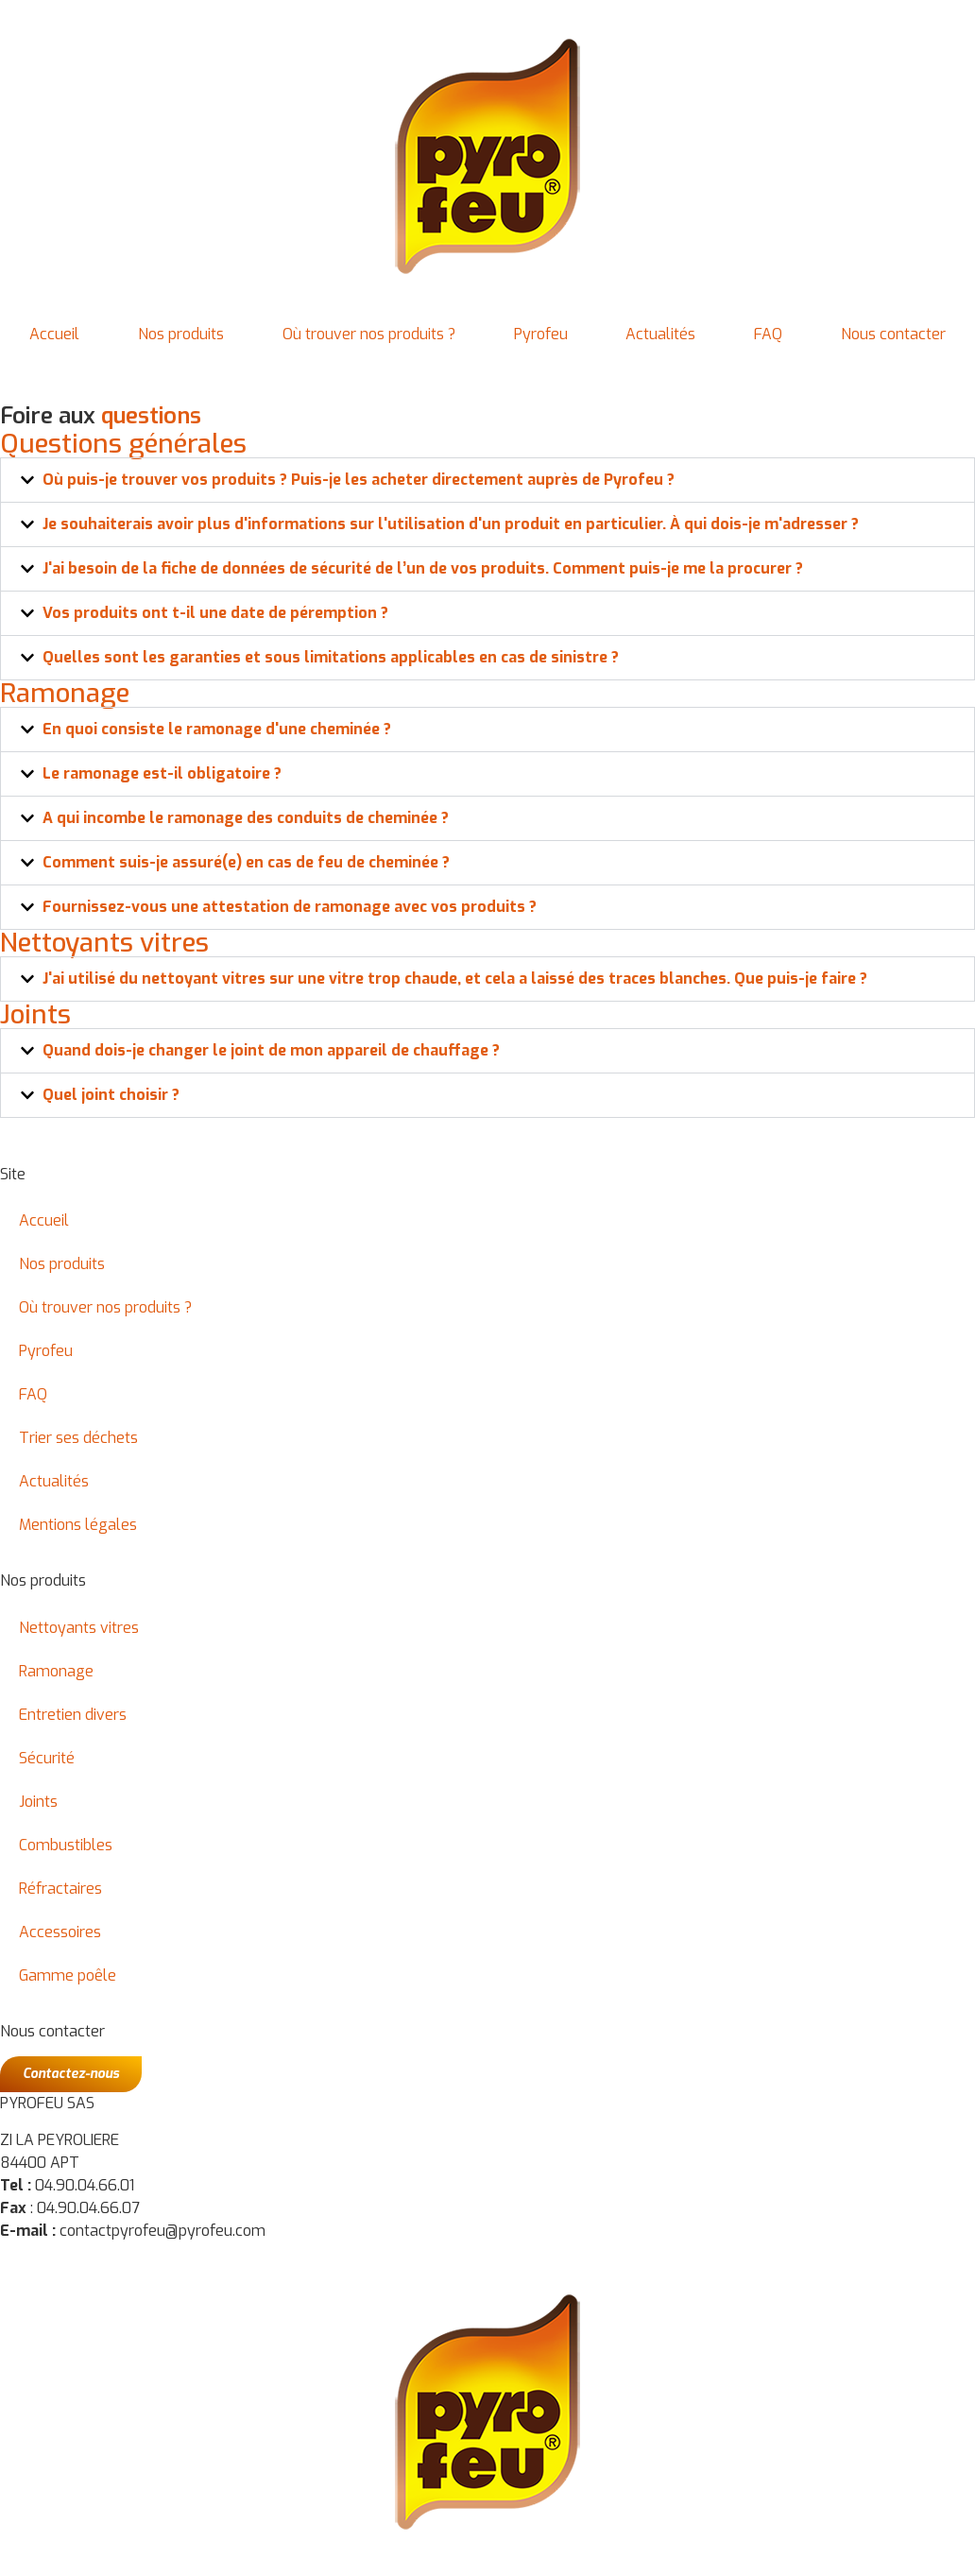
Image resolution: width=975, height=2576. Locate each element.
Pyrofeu (541, 334)
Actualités (660, 334)
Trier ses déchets (78, 1438)
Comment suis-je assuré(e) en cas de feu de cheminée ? (246, 862)
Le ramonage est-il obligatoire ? (162, 773)
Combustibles (65, 1845)
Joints (38, 1802)
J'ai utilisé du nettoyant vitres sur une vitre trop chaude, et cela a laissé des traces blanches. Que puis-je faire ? (455, 978)
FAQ (768, 334)
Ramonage (56, 1671)
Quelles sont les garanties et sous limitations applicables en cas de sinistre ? (331, 657)
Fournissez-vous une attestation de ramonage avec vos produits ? (290, 907)
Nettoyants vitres (79, 1628)
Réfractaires (60, 1888)
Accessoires (60, 1932)
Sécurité (47, 1758)
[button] (487, 480)
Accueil (54, 334)
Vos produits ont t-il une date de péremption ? (215, 613)
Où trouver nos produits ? (368, 334)
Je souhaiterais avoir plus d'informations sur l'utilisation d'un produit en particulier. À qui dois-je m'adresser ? (451, 524)
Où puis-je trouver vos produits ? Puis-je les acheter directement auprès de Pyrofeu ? (359, 479)
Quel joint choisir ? (111, 1095)
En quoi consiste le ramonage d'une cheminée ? (217, 729)
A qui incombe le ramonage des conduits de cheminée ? (246, 818)
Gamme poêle (67, 1975)
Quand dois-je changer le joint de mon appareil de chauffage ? (271, 1050)
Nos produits (181, 334)
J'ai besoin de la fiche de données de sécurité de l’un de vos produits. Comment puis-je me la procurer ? (423, 568)
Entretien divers (73, 1715)
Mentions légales (78, 1525)
